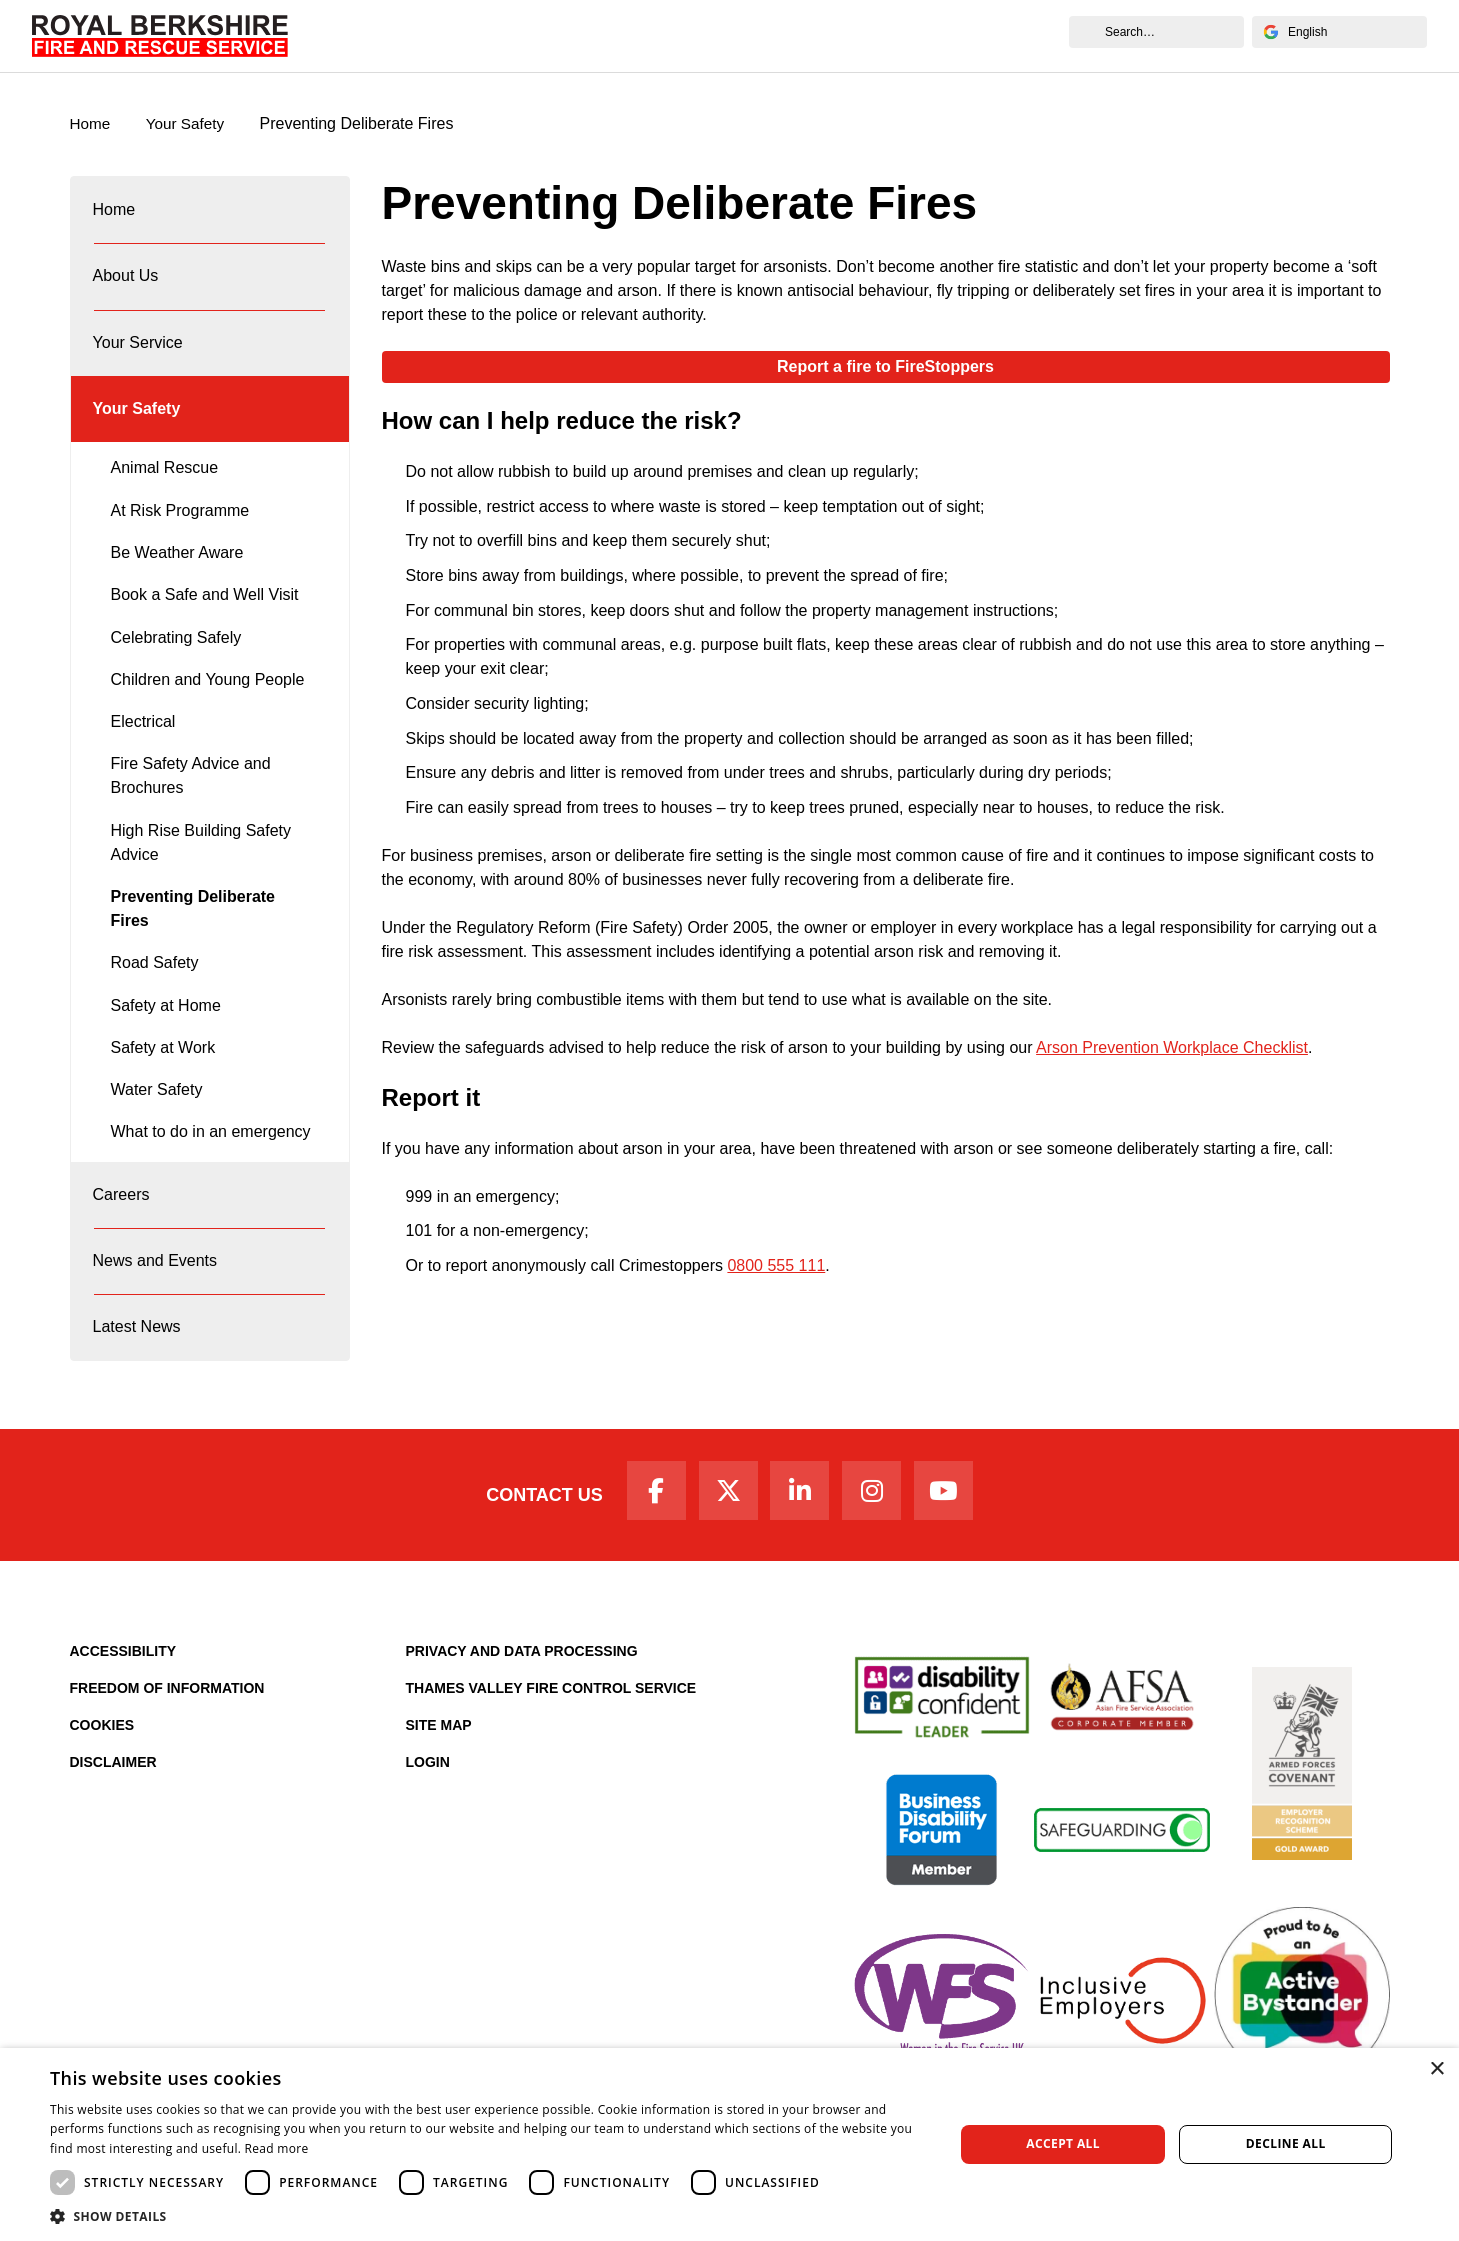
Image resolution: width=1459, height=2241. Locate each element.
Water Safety (157, 1113)
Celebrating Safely (176, 661)
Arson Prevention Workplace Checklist (1172, 1048)
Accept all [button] (1063, 2143)
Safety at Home (166, 1029)
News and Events (987, 35)
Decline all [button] (1286, 2143)
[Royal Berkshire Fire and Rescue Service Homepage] (160, 36)
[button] (488, 2216)
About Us (410, 35)
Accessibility (123, 1698)
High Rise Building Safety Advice (201, 866)
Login (428, 1809)
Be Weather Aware (177, 576)
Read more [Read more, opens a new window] (277, 2148)
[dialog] (729, 2144)
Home (327, 35)
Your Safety (637, 35)
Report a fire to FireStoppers (885, 367)
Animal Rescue (165, 491)
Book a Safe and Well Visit (205, 618)
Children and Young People (208, 703)
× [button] (1436, 2069)
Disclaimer (113, 1809)
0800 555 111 (776, 1266)
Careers (736, 35)
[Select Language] (1339, 32)
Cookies (102, 1772)
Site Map (439, 1772)
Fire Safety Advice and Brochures (191, 799)
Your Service (519, 35)
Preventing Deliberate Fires (193, 932)
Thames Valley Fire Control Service (551, 1735)
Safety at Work (163, 1071)
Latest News (138, 1365)
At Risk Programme (180, 534)
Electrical (143, 745)
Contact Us (532, 1539)
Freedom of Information (167, 1735)
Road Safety (155, 986)
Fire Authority (843, 35)
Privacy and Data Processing (522, 1698)
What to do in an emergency (211, 1155)
